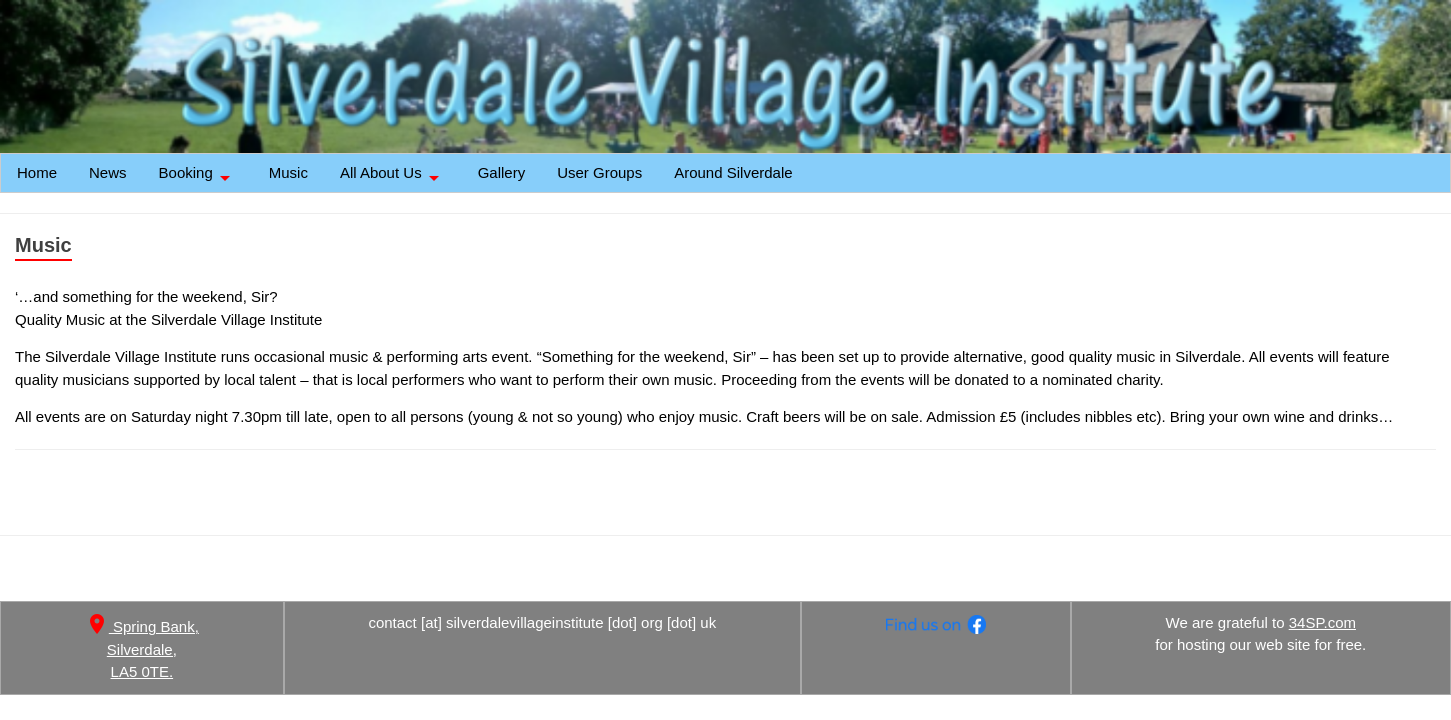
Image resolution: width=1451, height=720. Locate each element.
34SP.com (1322, 622)
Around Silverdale (733, 172)
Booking (198, 177)
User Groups (599, 172)
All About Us (393, 177)
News (108, 172)
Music (288, 172)
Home (37, 172)
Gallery (502, 172)
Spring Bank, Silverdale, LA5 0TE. (142, 649)
